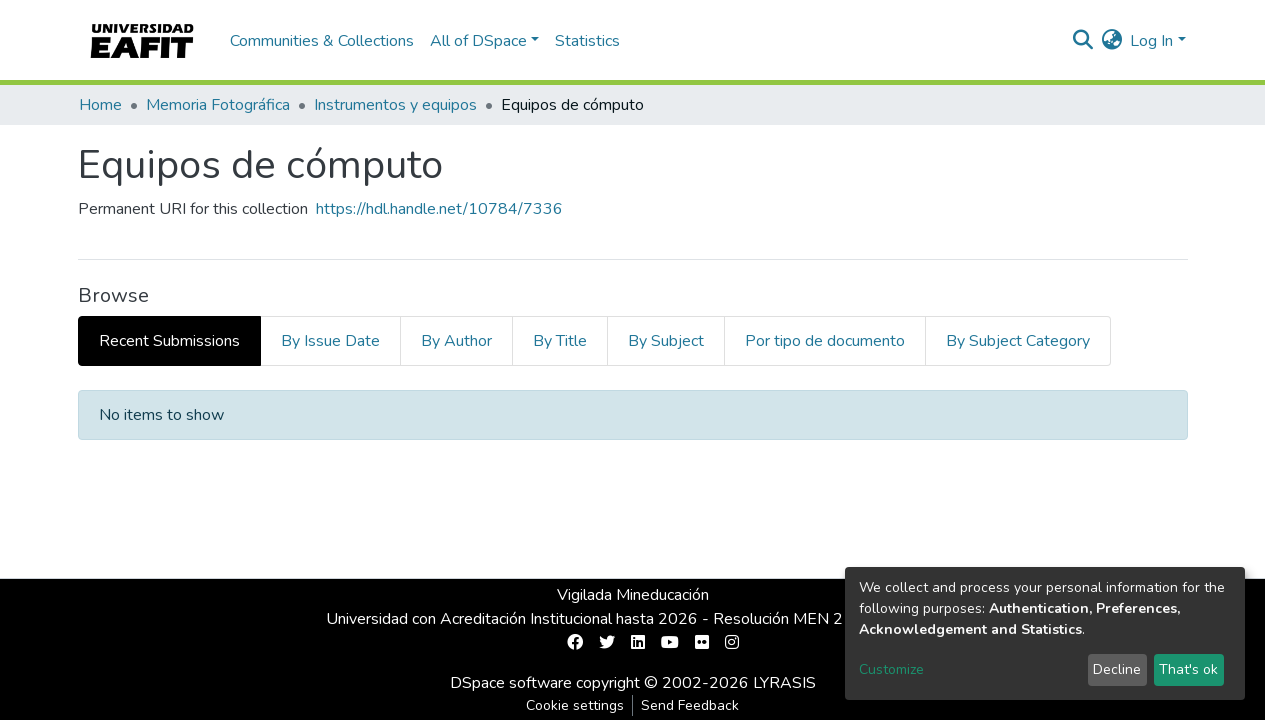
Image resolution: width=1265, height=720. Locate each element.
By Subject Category (1018, 341)
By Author (456, 341)
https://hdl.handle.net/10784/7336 (439, 209)
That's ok (1188, 669)
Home (100, 105)
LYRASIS (784, 683)
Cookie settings (575, 705)
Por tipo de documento (825, 341)
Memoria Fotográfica (218, 105)
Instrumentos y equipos (395, 105)
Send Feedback (690, 705)
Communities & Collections (322, 41)
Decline (1117, 669)
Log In (1151, 41)
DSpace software (511, 683)
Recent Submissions (169, 341)
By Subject (666, 341)
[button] (1111, 41)
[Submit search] (1082, 41)
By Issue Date (330, 341)
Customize (891, 669)
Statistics (587, 41)
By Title (560, 341)
